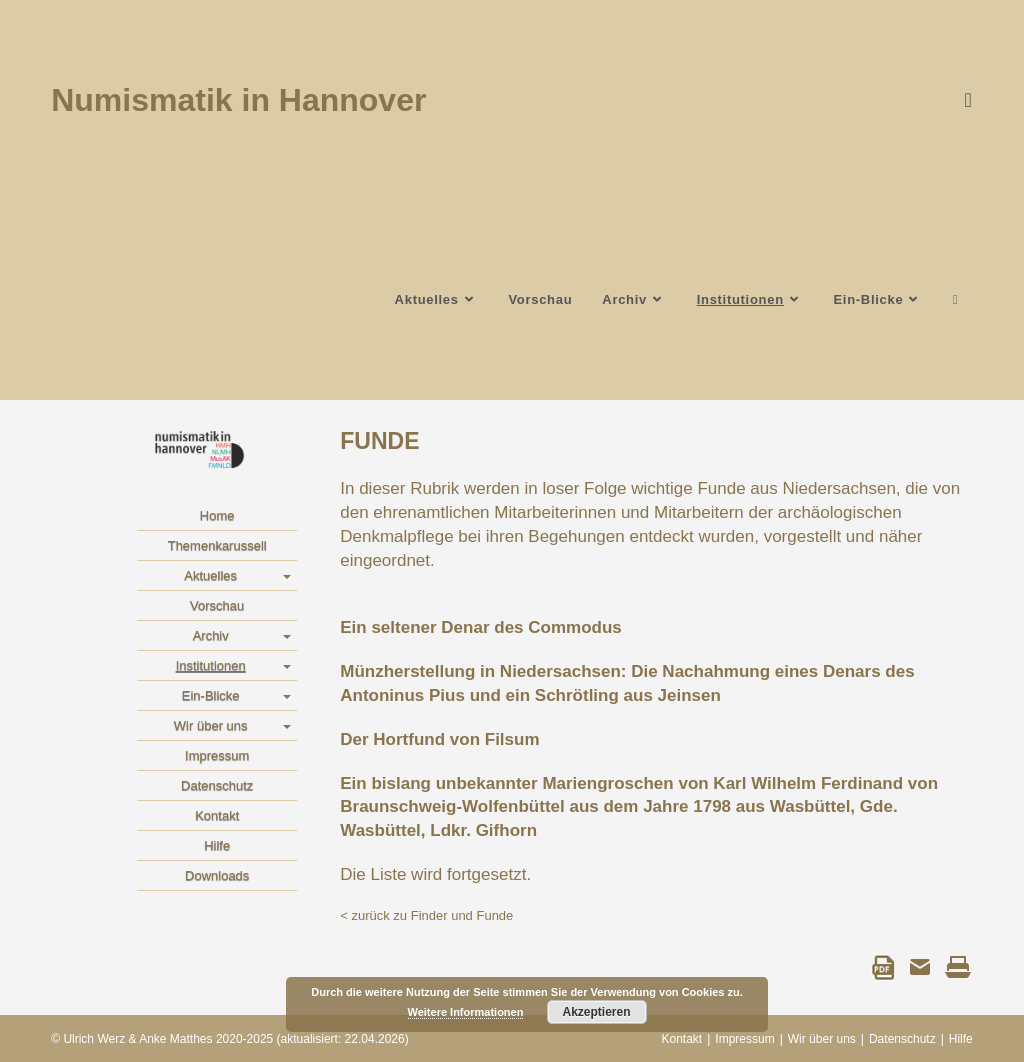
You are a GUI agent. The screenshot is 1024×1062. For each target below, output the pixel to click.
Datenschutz (217, 785)
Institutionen (211, 665)
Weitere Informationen (466, 1012)
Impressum (217, 755)
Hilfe (217, 845)
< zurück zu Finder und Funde (426, 915)
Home (217, 515)
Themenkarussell (217, 545)
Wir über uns (211, 725)
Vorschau (217, 605)
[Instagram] (962, 100)
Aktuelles (210, 575)
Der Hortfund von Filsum (439, 739)
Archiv (211, 635)
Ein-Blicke (211, 695)
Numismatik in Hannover (238, 100)
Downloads (217, 875)
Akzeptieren (596, 1012)
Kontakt (217, 815)
